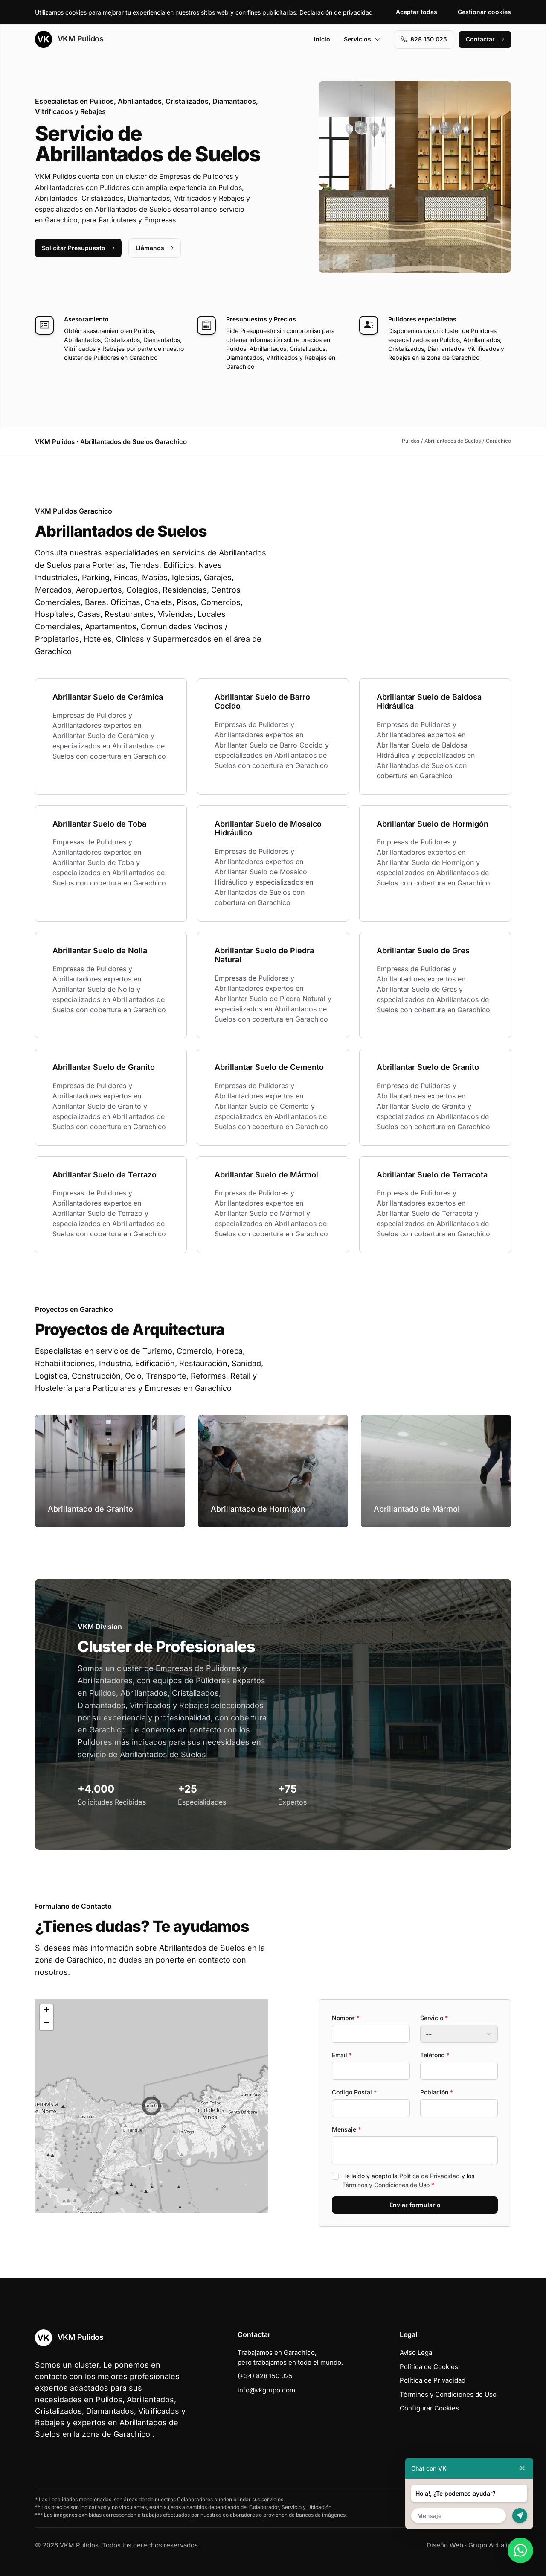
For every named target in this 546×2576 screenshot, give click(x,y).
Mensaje (346, 2129)
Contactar (485, 39)
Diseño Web (445, 2545)
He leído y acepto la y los (408, 2180)
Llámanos (155, 247)
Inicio (322, 39)
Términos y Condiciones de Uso (386, 2184)
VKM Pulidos (69, 39)
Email (342, 2055)
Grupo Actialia (489, 2545)
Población (436, 2092)
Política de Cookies (429, 2367)
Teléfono (434, 2055)
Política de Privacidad (429, 2175)
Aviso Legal (417, 2352)
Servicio (434, 2017)
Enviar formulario (415, 2204)
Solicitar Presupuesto (78, 247)
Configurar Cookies (429, 2408)
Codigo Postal (354, 2092)
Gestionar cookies (484, 11)
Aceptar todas (416, 11)
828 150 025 (424, 39)
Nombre (345, 2017)
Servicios (362, 39)
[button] (151, 2106)
